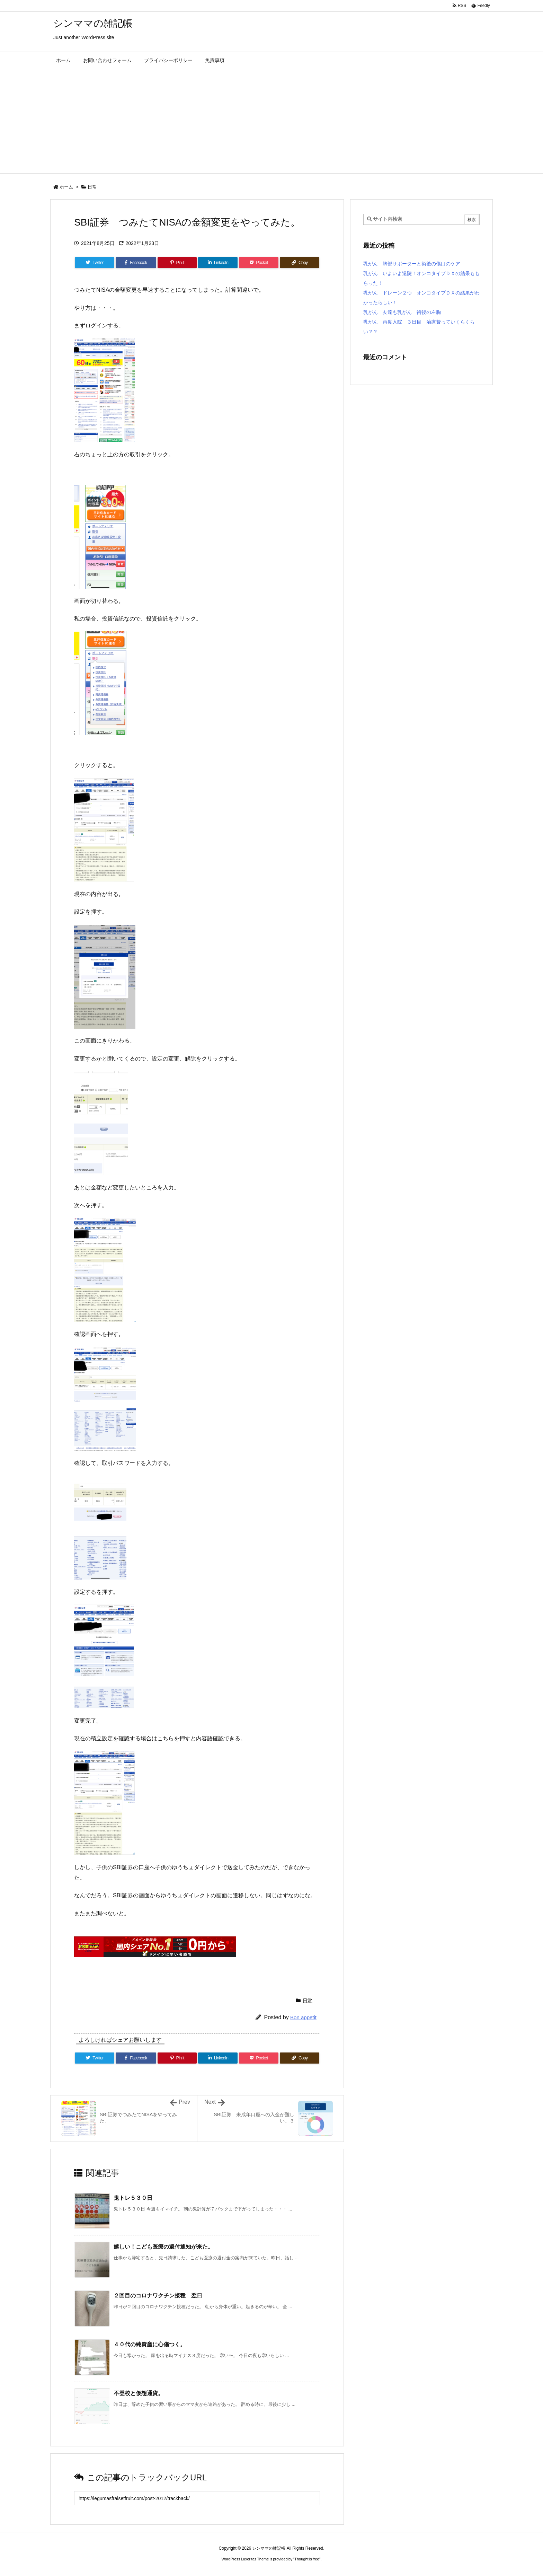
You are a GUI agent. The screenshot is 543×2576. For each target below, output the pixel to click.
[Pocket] (258, 262)
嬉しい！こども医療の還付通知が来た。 (163, 2247)
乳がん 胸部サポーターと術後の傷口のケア (411, 263)
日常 (92, 187)
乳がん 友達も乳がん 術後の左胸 (402, 312)
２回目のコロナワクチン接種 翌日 (158, 2295)
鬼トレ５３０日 (133, 2198)
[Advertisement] (271, 121)
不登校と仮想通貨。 (138, 2393)
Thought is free (306, 2559)
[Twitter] (94, 262)
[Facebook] (136, 262)
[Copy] (299, 262)
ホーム (66, 187)
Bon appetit (303, 2017)
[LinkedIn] (218, 262)
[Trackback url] (197, 2498)
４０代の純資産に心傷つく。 (150, 2344)
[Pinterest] (177, 262)
